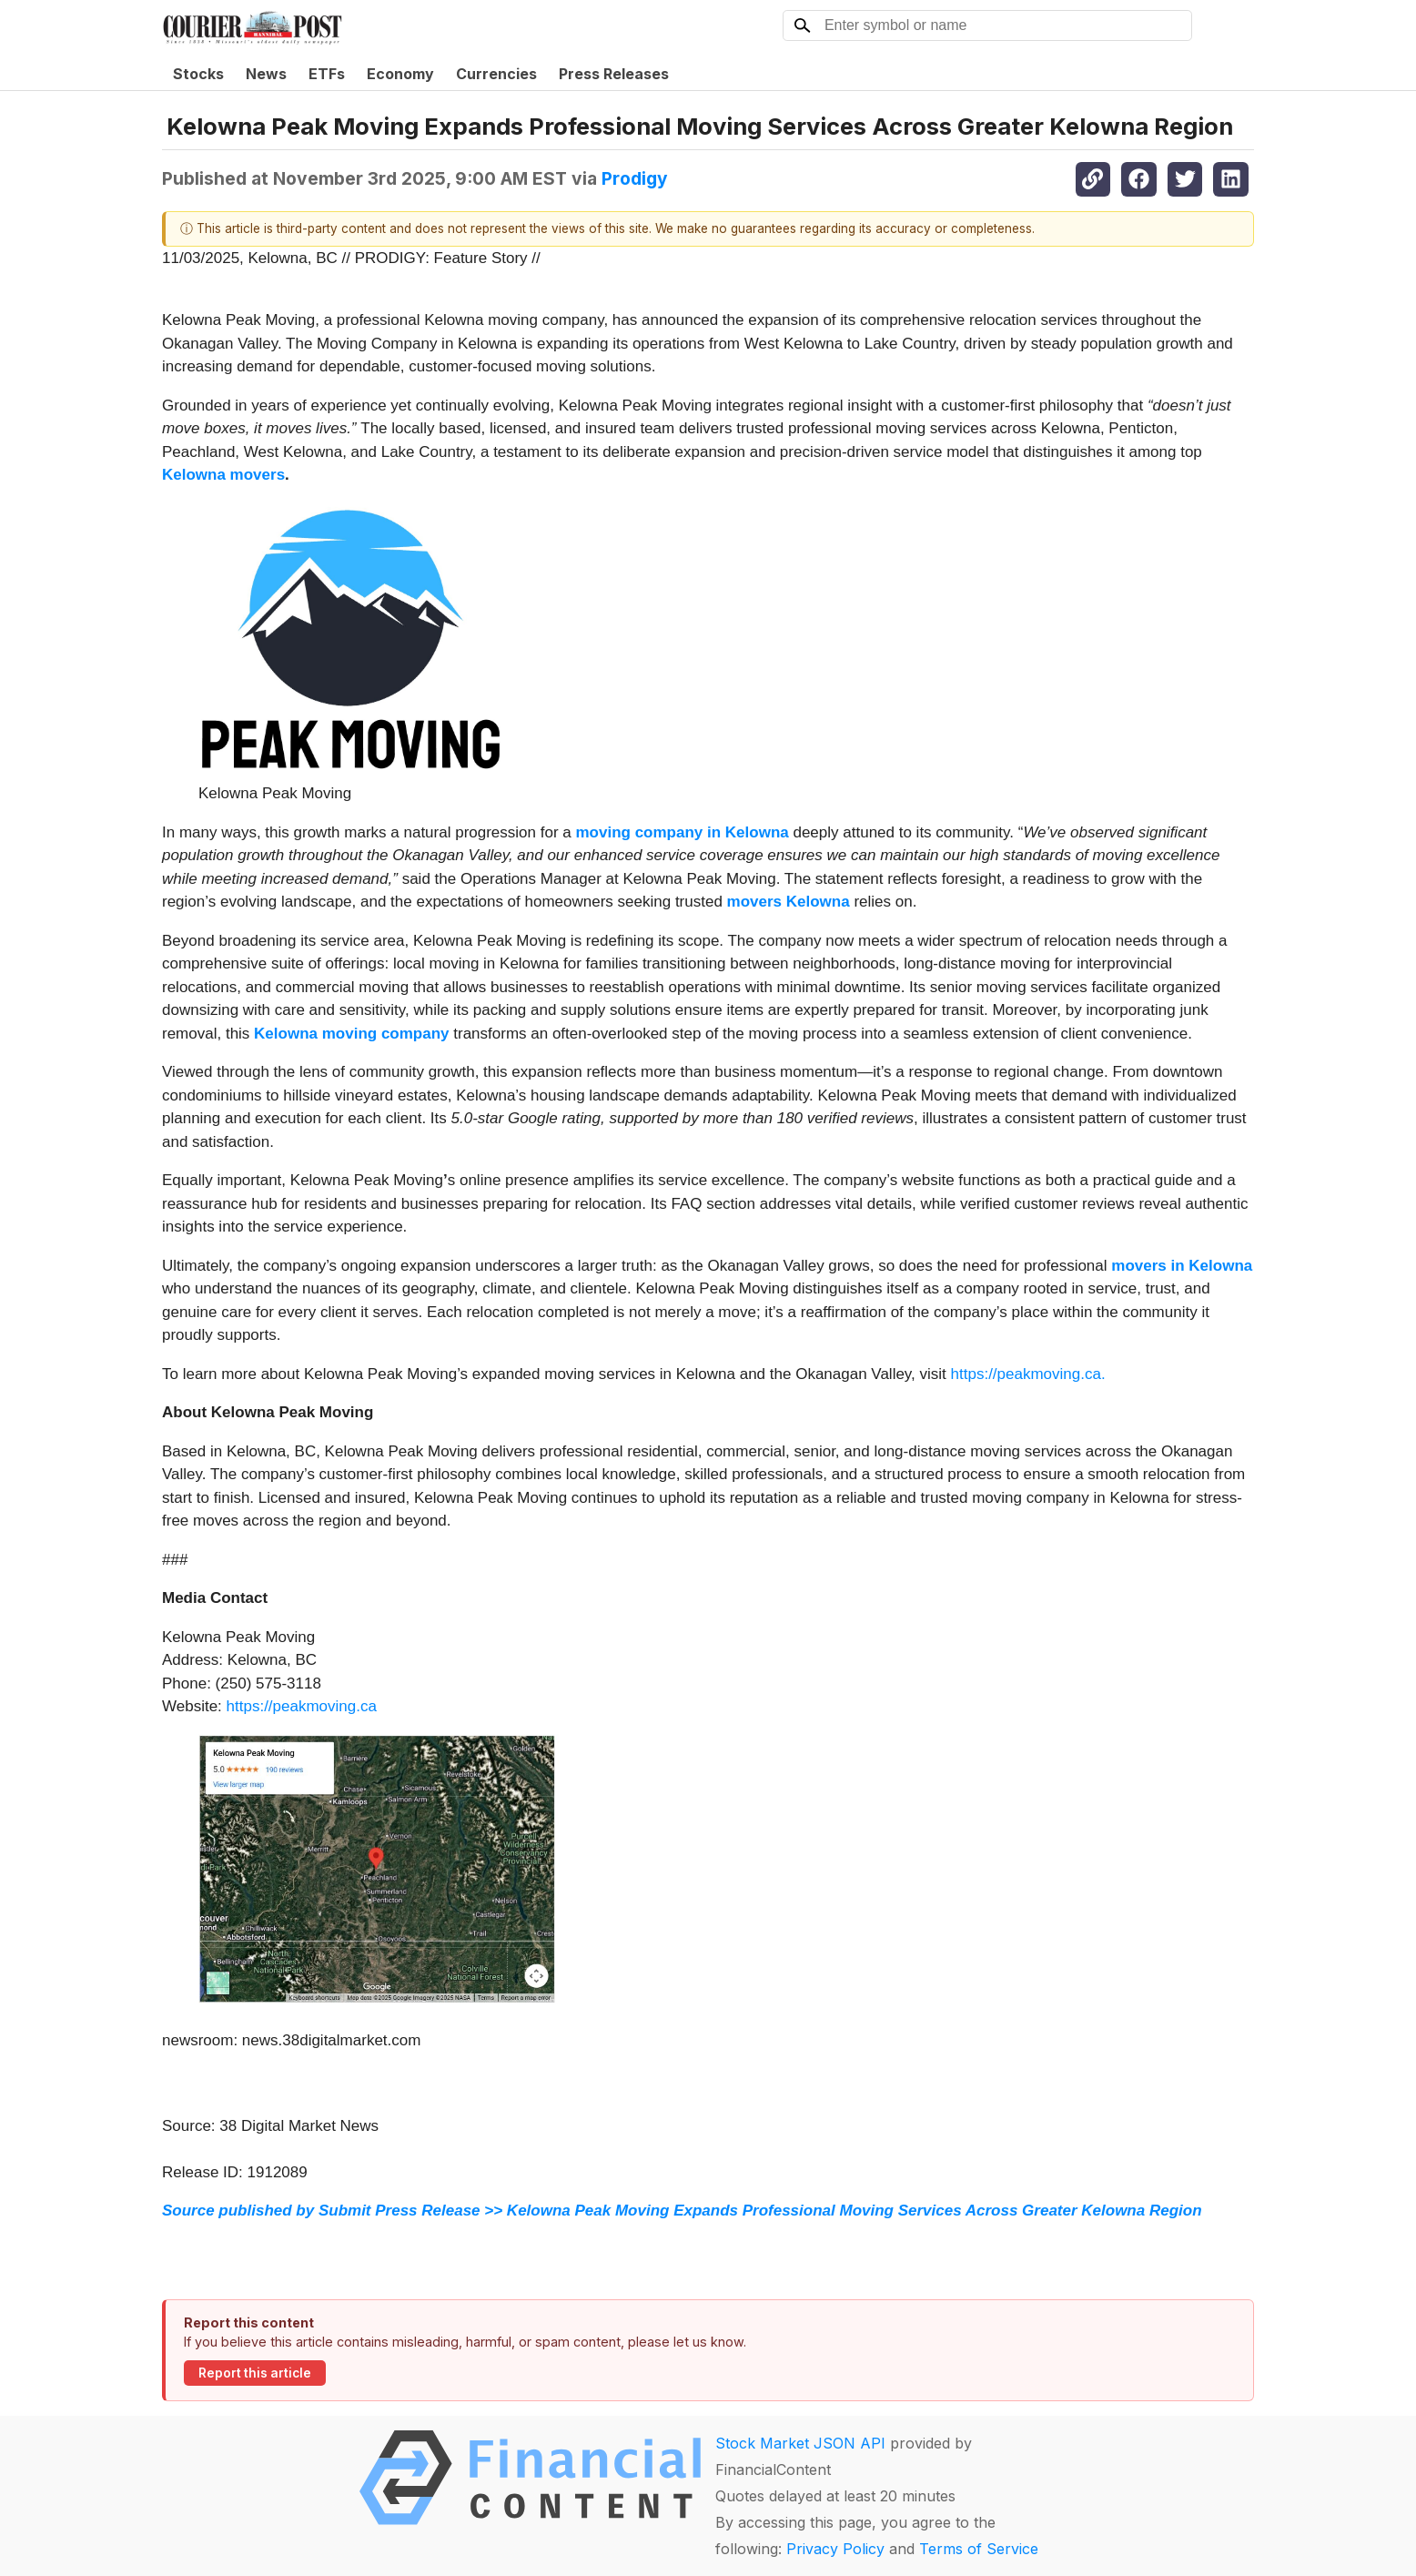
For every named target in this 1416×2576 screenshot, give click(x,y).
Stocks (198, 74)
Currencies (496, 74)
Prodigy (635, 178)
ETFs (326, 74)
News (266, 74)
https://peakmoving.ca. (1028, 1374)
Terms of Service (978, 2549)
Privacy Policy (835, 2549)
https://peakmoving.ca (302, 1706)
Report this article (254, 2373)
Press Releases (614, 74)
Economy (400, 74)
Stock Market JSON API (800, 2443)
